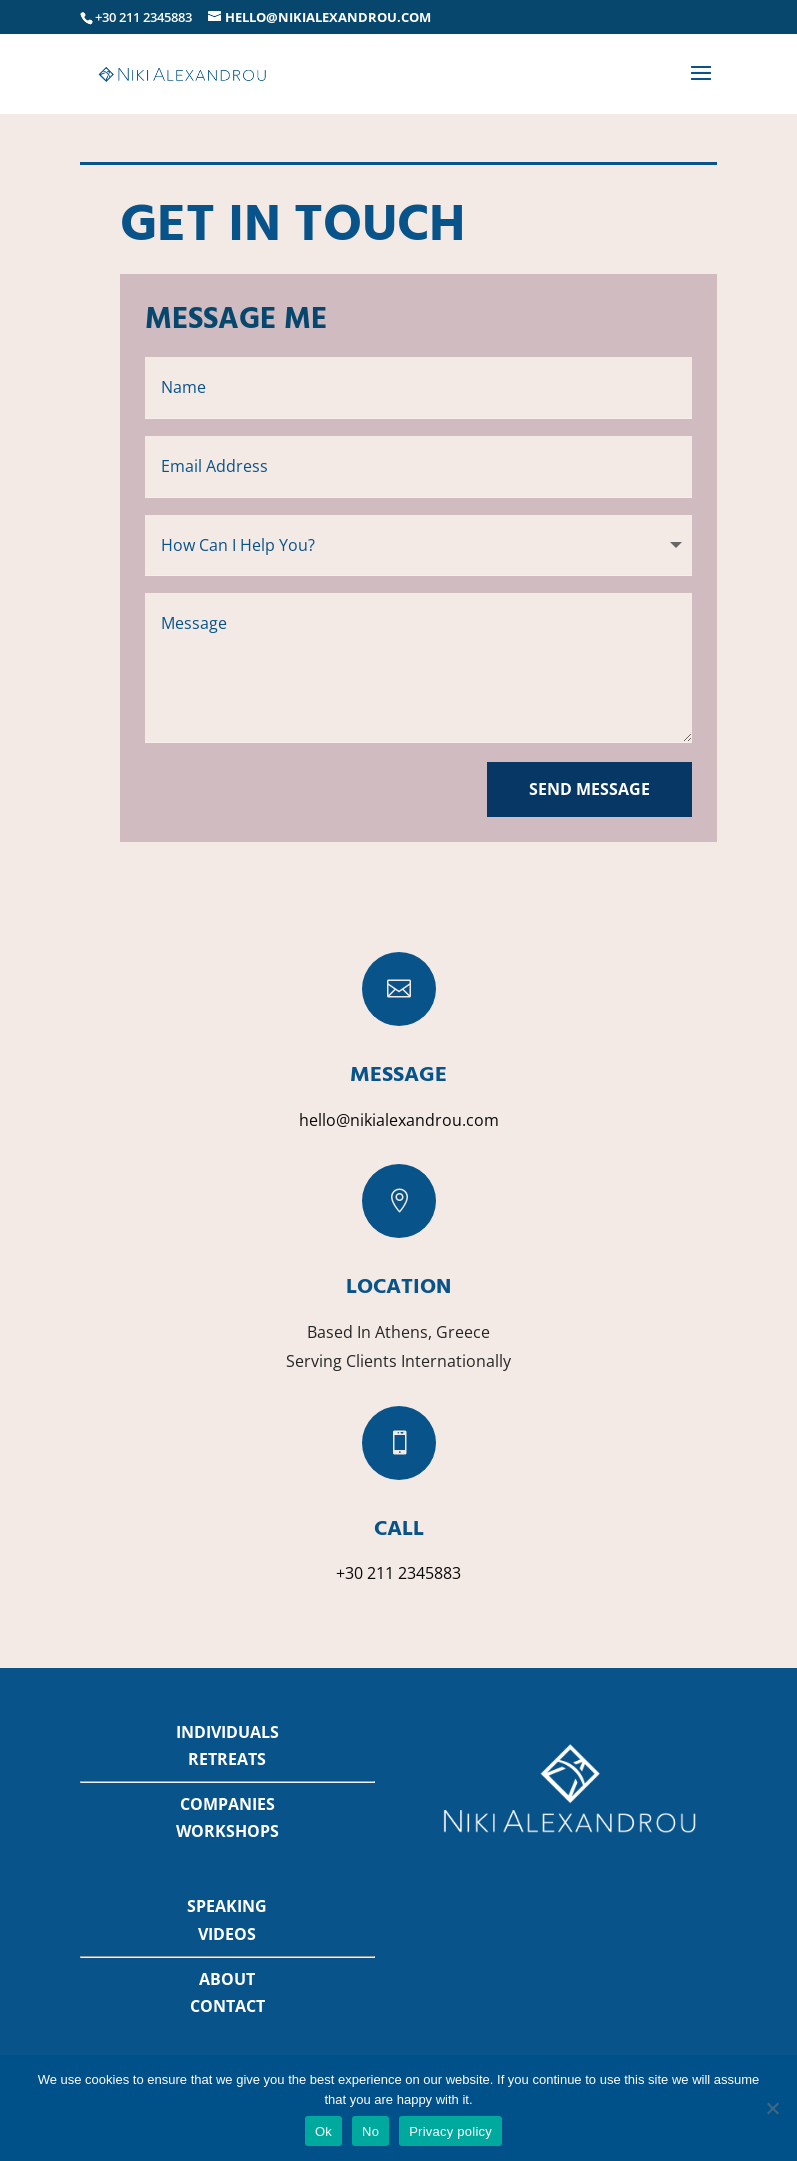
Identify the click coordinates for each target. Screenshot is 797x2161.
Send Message (589, 789)
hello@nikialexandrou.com (399, 1120)
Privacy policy (450, 2131)
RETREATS (227, 1759)
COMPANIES (227, 1804)
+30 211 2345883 (398, 1573)
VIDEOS (227, 1934)
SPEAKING (227, 1906)
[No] (772, 2108)
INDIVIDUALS (227, 1732)
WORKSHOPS (227, 1831)
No (370, 2131)
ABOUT (227, 1979)
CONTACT (227, 2006)
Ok (323, 2131)
